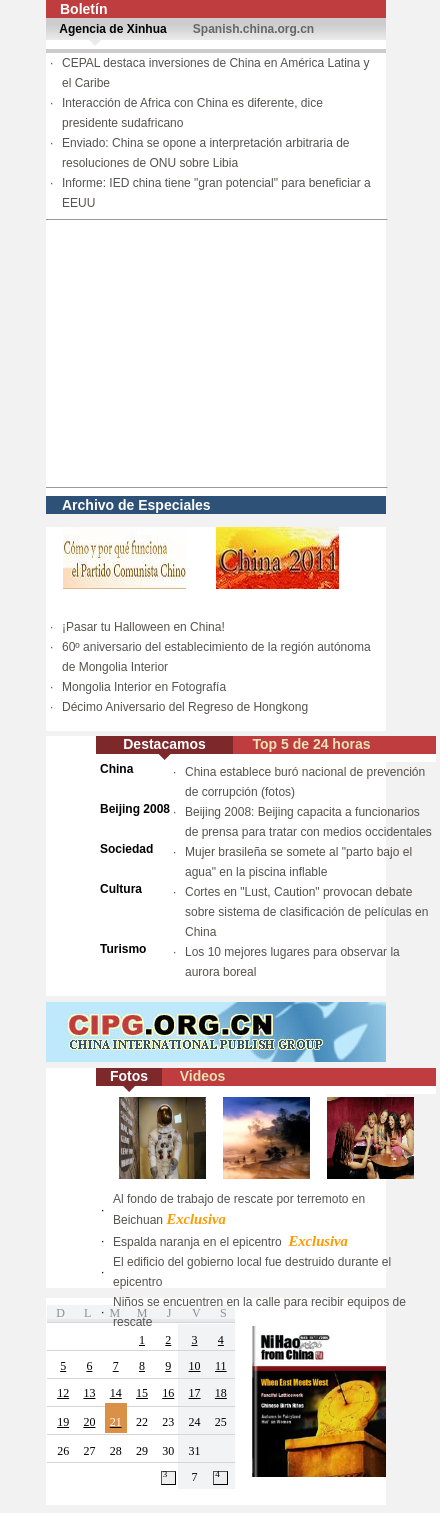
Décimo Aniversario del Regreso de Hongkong (185, 707)
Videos (203, 1076)
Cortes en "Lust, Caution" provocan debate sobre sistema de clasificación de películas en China (306, 912)
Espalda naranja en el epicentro (230, 1242)
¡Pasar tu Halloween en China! (143, 627)
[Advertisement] (216, 353)
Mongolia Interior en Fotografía (144, 687)
